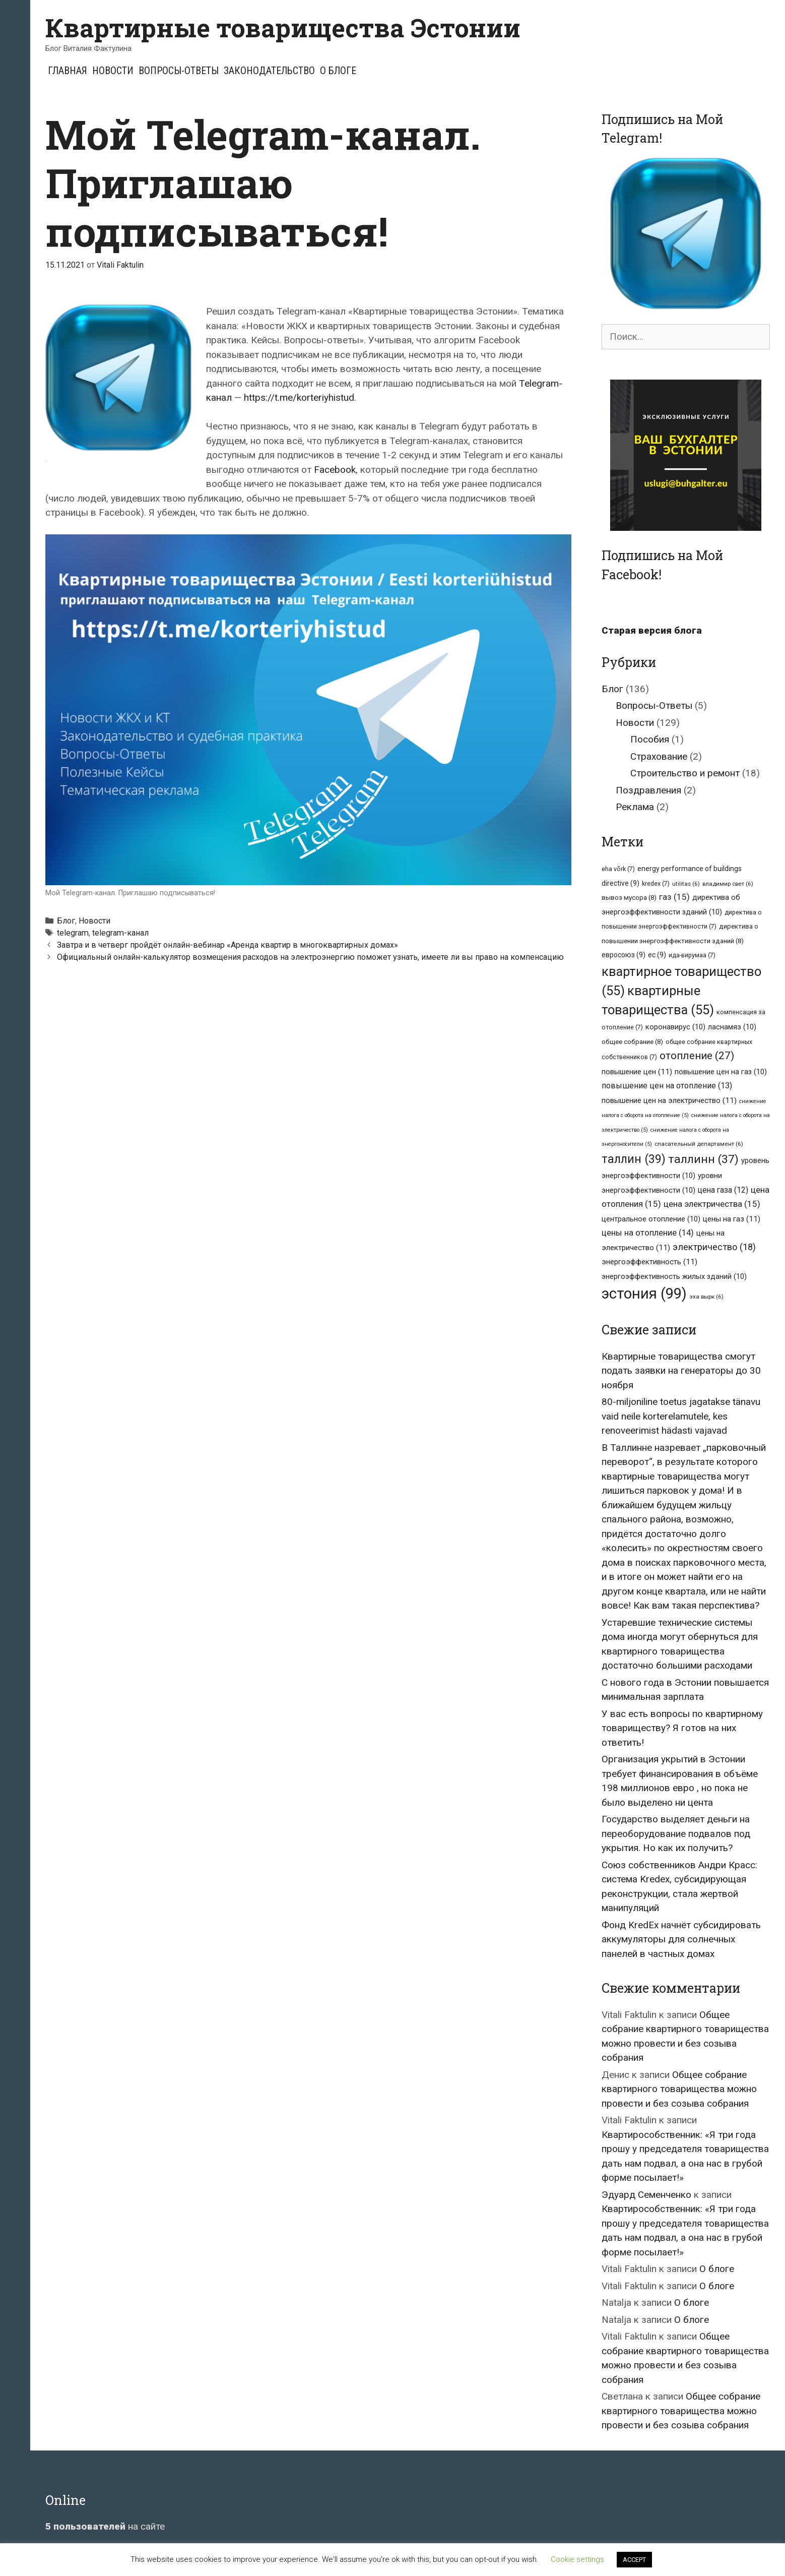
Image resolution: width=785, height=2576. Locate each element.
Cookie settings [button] (577, 2559)
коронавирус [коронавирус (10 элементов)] (675, 1026)
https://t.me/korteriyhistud (299, 397)
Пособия (649, 739)
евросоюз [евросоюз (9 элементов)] (623, 955)
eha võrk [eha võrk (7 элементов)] (618, 869)
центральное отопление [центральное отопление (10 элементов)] (651, 1218)
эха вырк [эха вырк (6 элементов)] (706, 1296)
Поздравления (648, 790)
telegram (73, 933)
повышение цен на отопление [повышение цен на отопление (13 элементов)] (667, 1085)
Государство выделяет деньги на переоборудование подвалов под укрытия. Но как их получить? (676, 1833)
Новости (113, 71)
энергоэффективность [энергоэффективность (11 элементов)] (649, 1261)
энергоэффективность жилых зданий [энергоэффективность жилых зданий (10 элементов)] (674, 1276)
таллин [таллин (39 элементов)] (634, 1159)
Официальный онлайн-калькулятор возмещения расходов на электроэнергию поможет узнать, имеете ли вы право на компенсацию (310, 957)
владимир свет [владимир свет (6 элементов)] (727, 883)
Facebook (335, 469)
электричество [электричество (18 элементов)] (714, 1247)
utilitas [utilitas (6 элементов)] (686, 883)
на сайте (105, 2526)
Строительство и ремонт (685, 773)
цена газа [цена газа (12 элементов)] (723, 1190)
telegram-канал (120, 933)
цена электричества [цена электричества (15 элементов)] (712, 1204)
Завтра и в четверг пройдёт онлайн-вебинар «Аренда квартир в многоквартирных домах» (227, 945)
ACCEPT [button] (634, 2559)
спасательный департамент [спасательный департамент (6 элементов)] (699, 1143)
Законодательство (269, 71)
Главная (67, 71)
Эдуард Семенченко (646, 2194)
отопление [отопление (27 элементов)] (697, 1056)
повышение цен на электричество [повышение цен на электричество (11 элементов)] (669, 1100)
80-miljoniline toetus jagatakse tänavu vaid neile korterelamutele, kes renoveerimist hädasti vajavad (681, 1416)
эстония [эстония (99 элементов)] (644, 1293)
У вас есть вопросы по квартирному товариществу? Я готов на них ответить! (682, 1728)
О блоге (338, 71)
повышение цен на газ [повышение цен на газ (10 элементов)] (721, 1071)
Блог (66, 921)
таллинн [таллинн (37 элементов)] (703, 1159)
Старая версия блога (652, 630)
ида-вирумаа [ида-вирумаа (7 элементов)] (692, 955)
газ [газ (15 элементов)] (674, 897)
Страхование (658, 756)
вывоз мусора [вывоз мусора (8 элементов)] (629, 897)
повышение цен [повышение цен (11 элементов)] (637, 1071)
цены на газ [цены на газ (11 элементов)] (731, 1218)
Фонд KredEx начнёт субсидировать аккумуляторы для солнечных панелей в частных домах (681, 1939)
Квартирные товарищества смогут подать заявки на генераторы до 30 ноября (681, 1371)
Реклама (635, 807)
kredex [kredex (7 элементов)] (656, 883)
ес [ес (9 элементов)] (657, 955)
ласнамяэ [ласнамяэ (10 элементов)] (732, 1026)
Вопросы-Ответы (179, 71)
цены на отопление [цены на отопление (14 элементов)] (648, 1233)
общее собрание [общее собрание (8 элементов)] (632, 1042)
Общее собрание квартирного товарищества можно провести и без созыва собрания (679, 2089)
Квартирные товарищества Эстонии (282, 27)
